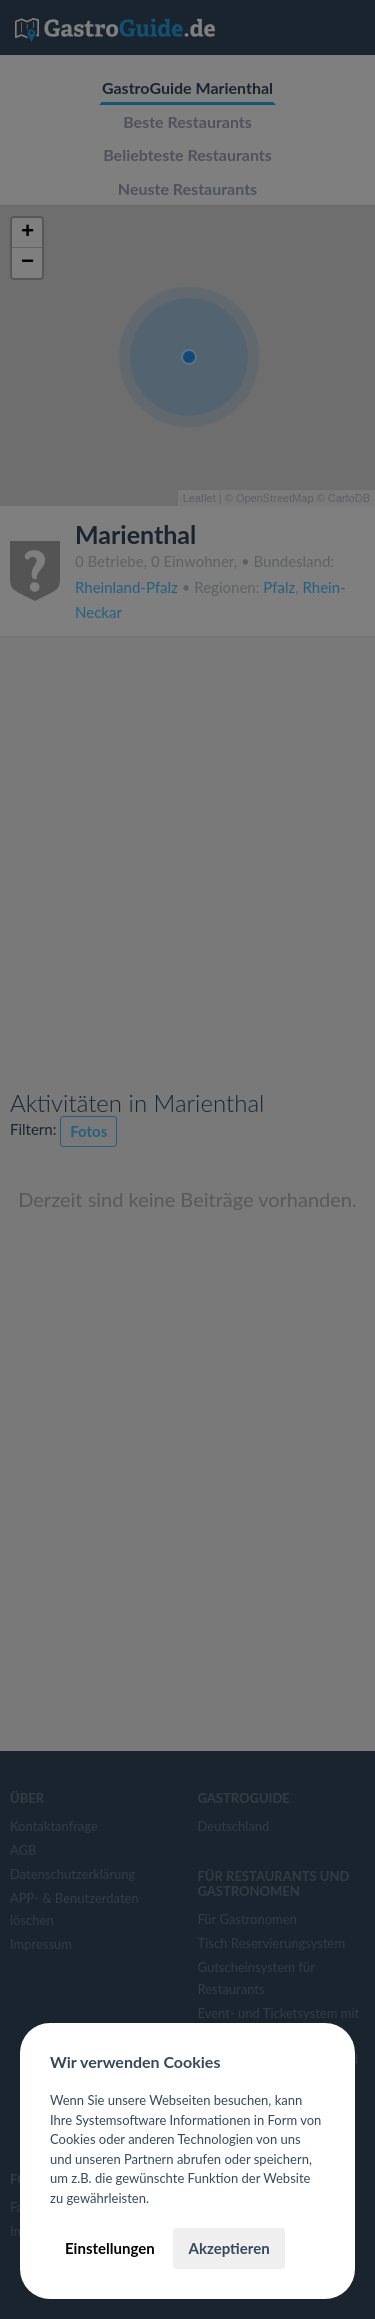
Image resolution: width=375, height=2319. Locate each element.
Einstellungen (110, 2248)
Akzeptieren (228, 2248)
